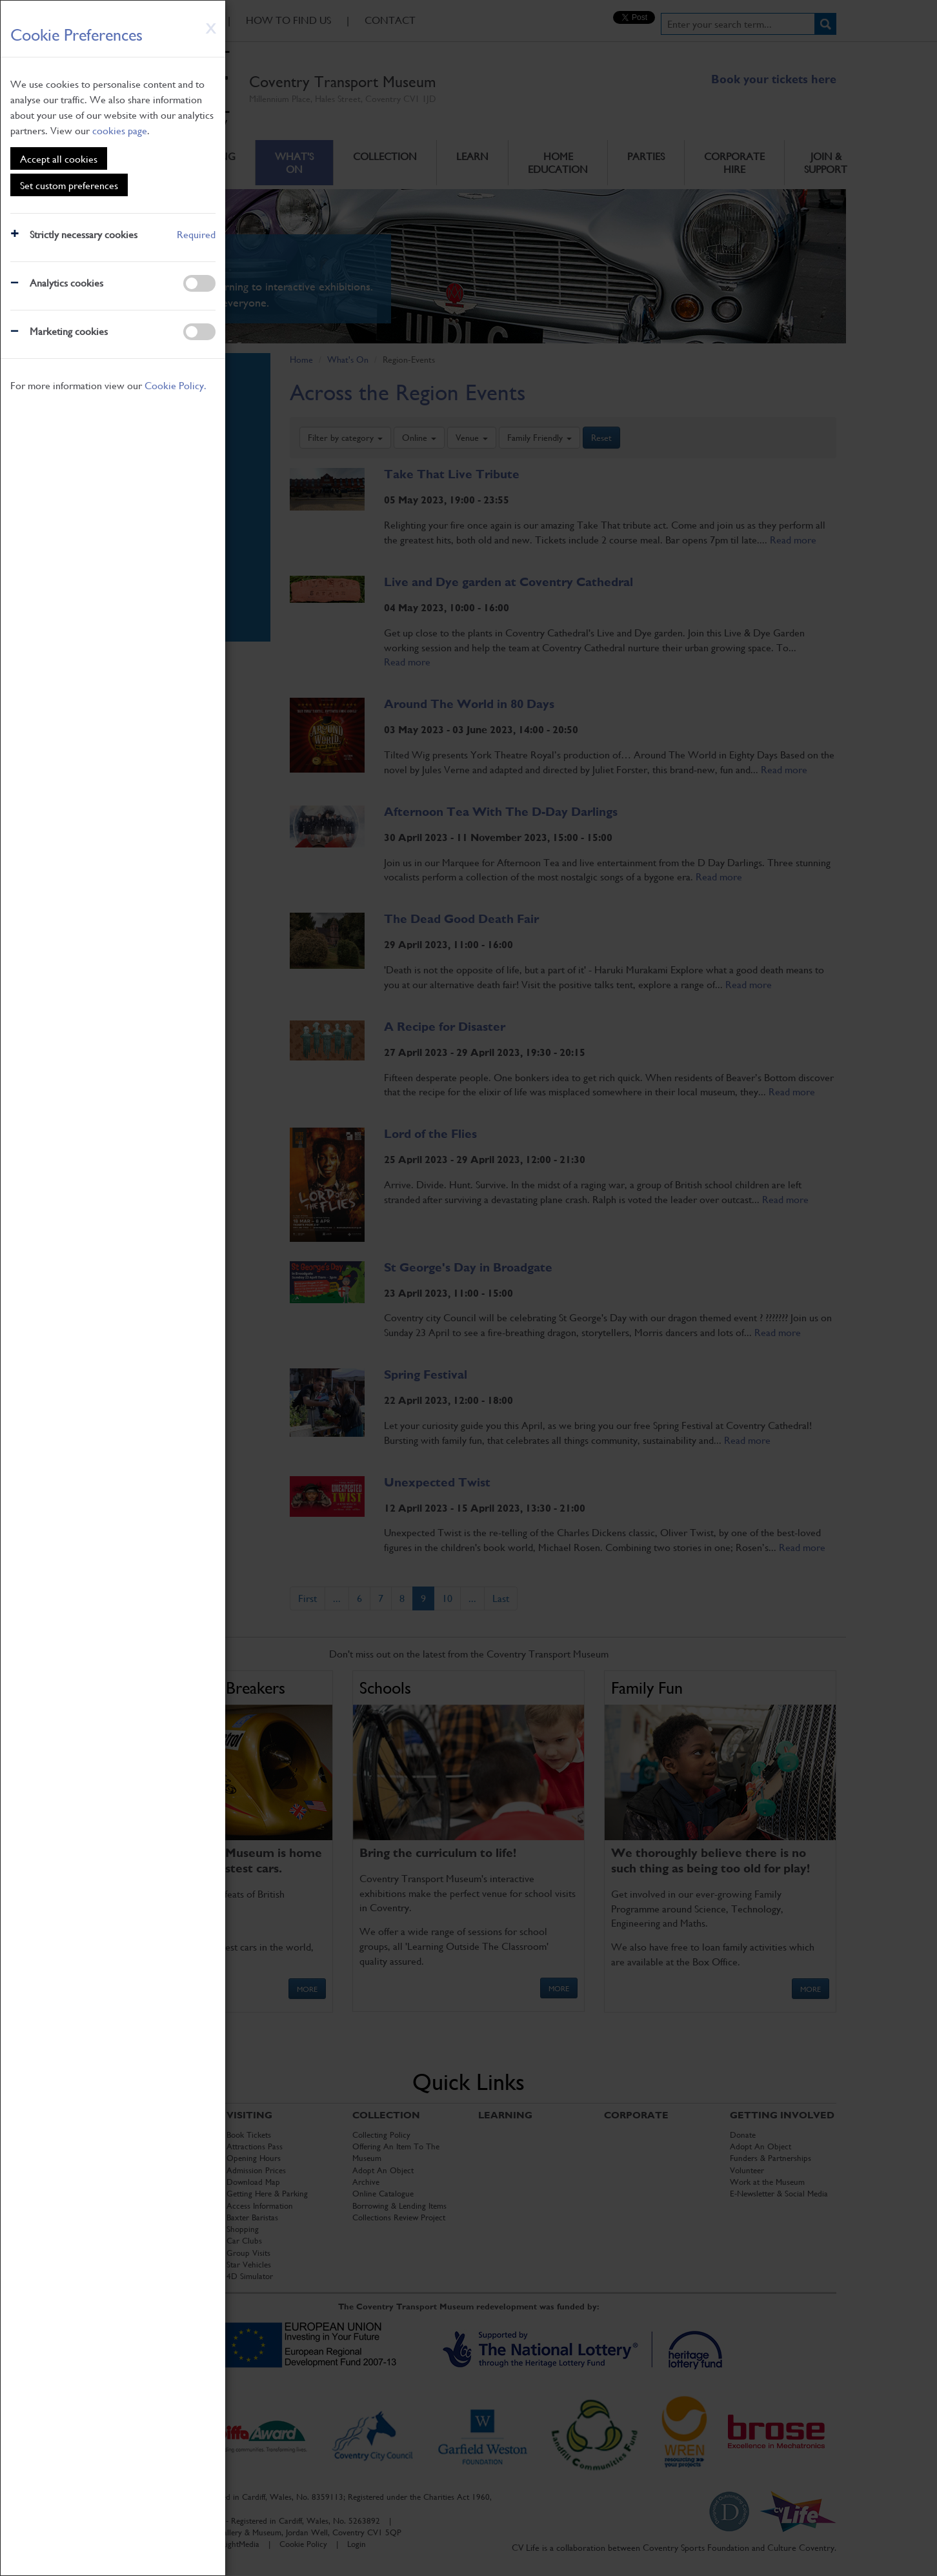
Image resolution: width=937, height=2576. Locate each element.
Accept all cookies (58, 158)
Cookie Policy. (176, 385)
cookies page (119, 130)
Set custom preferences (69, 184)
